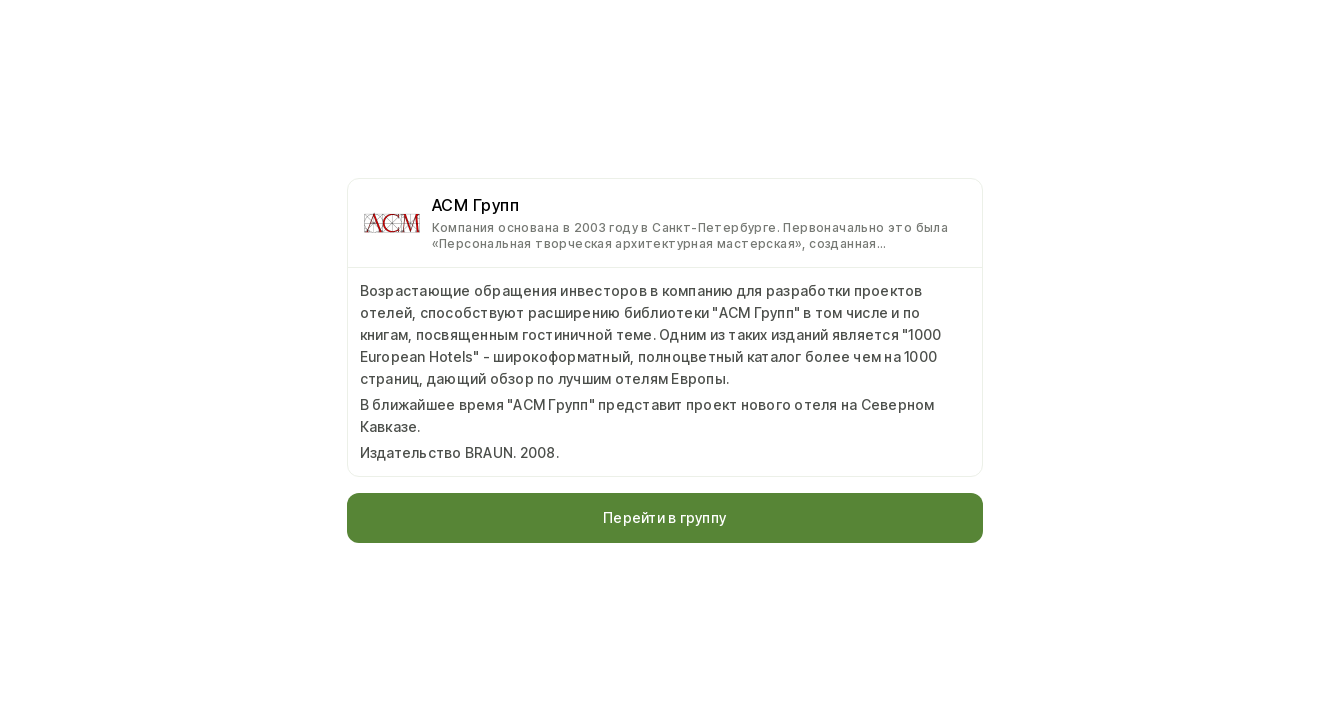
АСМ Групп (476, 205)
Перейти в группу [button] (664, 517)
